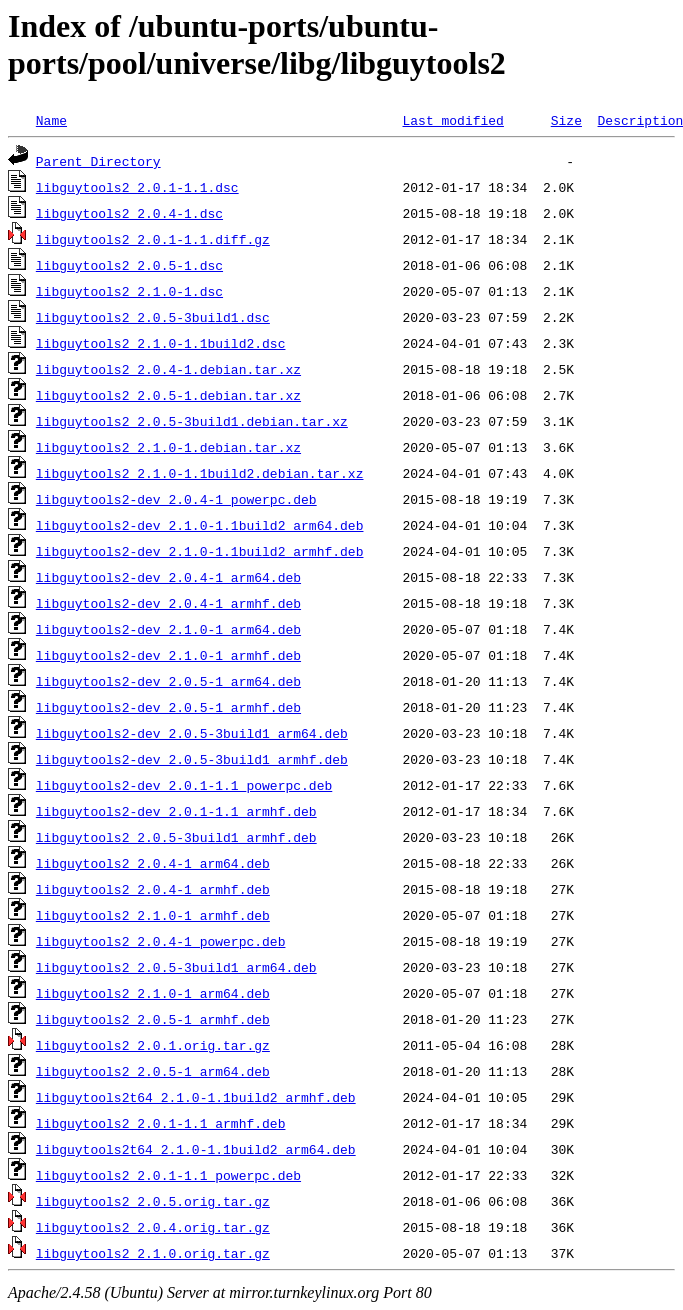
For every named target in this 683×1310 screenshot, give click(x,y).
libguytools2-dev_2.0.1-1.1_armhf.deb (176, 811)
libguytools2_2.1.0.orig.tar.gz (153, 1253)
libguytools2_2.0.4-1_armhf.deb (153, 889)
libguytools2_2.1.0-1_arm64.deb (153, 993)
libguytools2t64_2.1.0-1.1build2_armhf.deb (196, 1097)
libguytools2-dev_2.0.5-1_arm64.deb (168, 681)
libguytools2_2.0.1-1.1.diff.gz (153, 239)
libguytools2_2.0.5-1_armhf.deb (153, 1019)
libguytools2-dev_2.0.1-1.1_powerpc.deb (184, 785)
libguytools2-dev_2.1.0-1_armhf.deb (168, 655)
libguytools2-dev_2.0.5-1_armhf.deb (168, 707)
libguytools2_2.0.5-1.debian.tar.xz (168, 395)
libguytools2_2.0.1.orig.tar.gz (153, 1045)
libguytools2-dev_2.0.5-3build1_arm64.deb (192, 733)
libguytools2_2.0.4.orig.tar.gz (153, 1227)
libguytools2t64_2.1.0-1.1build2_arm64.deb (196, 1149)
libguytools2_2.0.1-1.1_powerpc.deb (168, 1175)
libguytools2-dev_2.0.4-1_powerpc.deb (176, 499)
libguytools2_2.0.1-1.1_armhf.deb (161, 1123)
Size (566, 120)
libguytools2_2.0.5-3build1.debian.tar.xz (192, 421)
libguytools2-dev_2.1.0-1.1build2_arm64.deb (200, 525)
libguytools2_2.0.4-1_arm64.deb (153, 863)
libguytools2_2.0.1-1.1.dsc (137, 187)
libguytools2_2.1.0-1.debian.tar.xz (168, 447)
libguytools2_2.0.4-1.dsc (129, 213)
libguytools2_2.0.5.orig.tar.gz (153, 1201)
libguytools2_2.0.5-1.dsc (129, 265)
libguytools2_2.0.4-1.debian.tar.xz (168, 369)
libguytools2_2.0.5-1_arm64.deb (153, 1071)
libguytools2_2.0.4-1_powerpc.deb (161, 941)
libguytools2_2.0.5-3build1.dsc (153, 317)
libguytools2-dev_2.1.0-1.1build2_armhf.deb (200, 551)
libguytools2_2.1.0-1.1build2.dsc (161, 343)
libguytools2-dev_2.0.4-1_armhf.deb (168, 603)
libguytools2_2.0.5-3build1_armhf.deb (176, 837)
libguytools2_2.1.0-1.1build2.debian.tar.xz (200, 473)
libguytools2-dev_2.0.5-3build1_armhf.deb (192, 759)
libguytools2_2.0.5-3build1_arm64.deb (176, 967)
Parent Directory (98, 161)
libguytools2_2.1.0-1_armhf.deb (153, 915)
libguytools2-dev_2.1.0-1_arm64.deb (168, 629)
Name (51, 120)
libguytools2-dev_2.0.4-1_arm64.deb (168, 577)
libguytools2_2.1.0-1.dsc (129, 291)
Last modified (452, 120)
